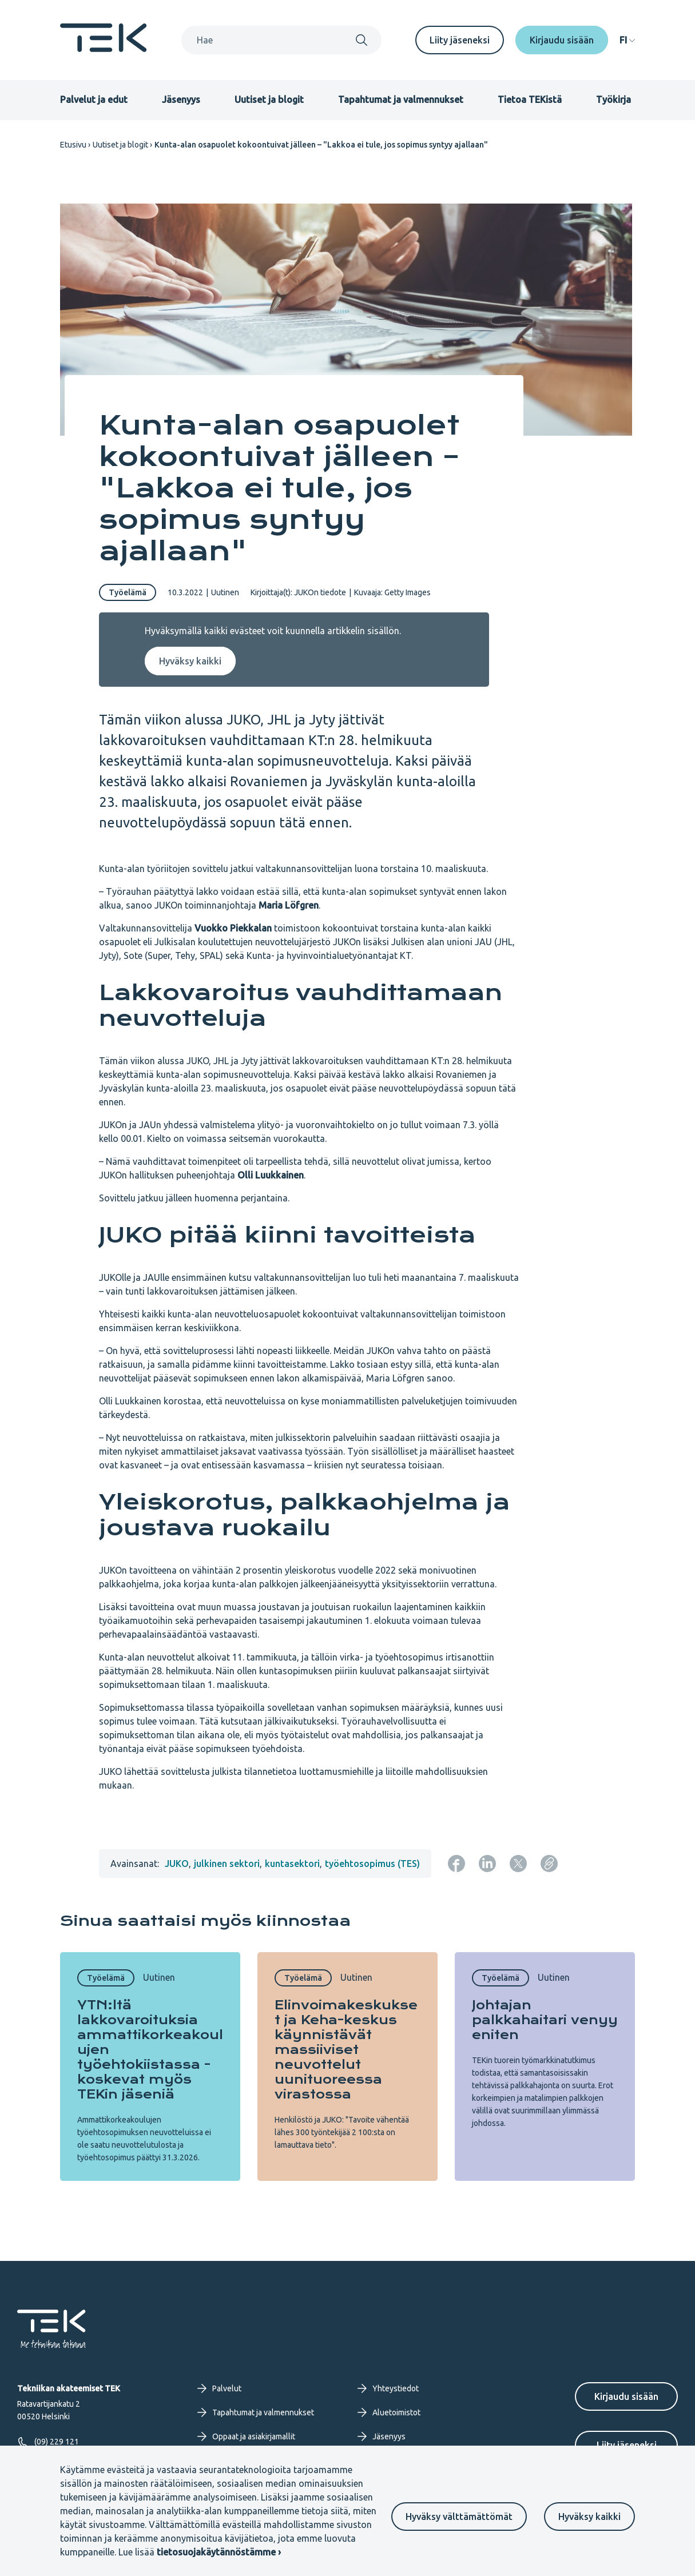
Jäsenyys (181, 99)
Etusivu (73, 144)
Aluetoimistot (389, 2412)
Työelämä (127, 592)
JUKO (177, 1863)
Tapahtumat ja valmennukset (400, 99)
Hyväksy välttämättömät (459, 2516)
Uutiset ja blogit (269, 99)
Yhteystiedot (388, 2388)
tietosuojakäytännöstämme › (219, 2552)
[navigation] (627, 40)
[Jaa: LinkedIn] (487, 1863)
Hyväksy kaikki (589, 2516)
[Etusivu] (103, 48)
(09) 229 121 (48, 2442)
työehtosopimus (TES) (372, 1863)
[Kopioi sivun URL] (549, 1863)
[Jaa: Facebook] (456, 1863)
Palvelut (219, 2388)
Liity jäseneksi (460, 40)
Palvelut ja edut (94, 99)
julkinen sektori (227, 1863)
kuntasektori (292, 1863)
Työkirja (613, 99)
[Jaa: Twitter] (518, 1863)
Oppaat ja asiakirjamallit (246, 2436)
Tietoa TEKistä (530, 99)
